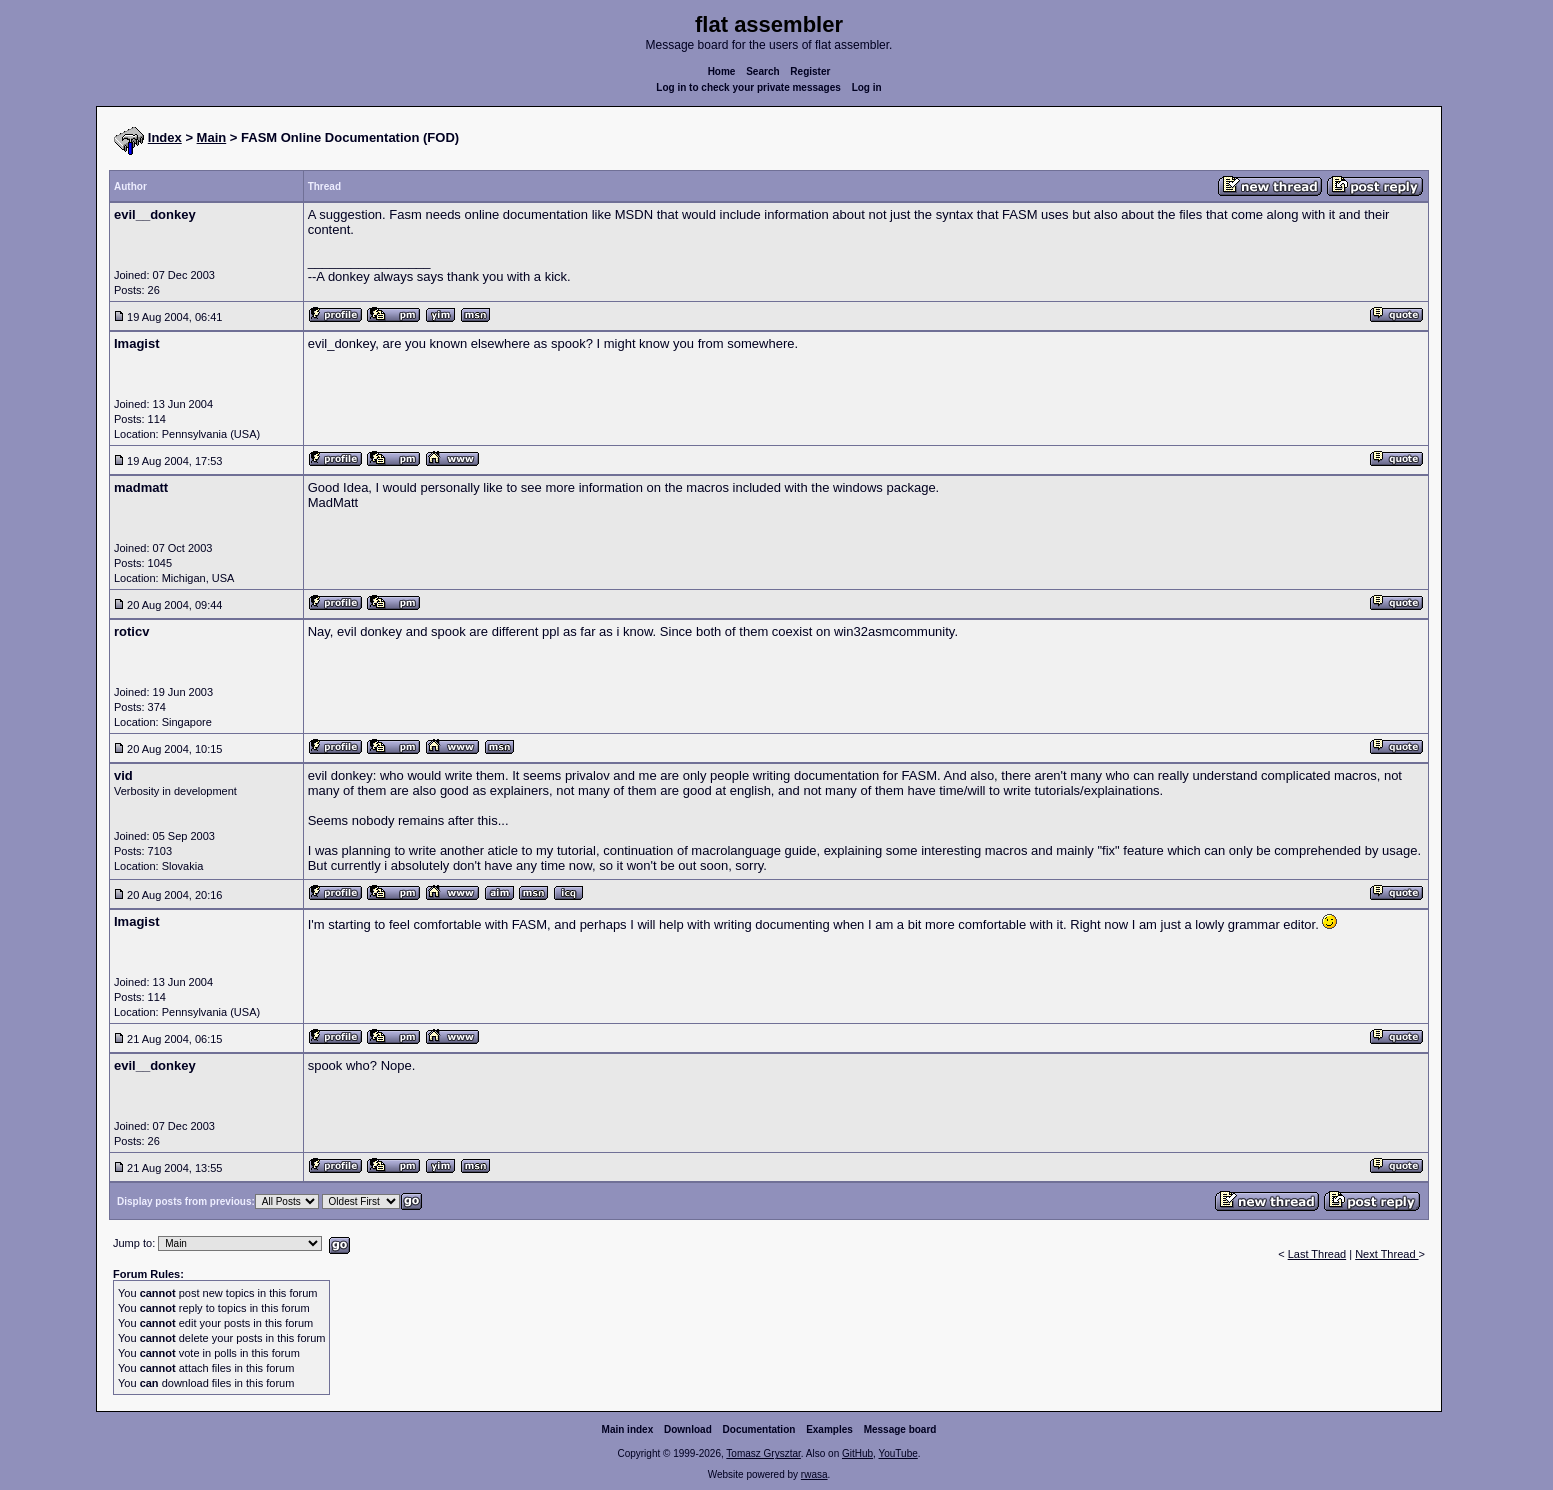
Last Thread (1317, 1254)
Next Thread (1386, 1254)
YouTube (897, 1453)
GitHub (857, 1453)
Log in (867, 87)
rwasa (814, 1474)
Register (810, 71)
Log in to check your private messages (748, 87)
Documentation (759, 1429)
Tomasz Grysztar (763, 1453)
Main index (628, 1429)
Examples (829, 1429)
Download (688, 1429)
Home (722, 71)
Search (762, 71)
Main (212, 137)
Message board (900, 1429)
